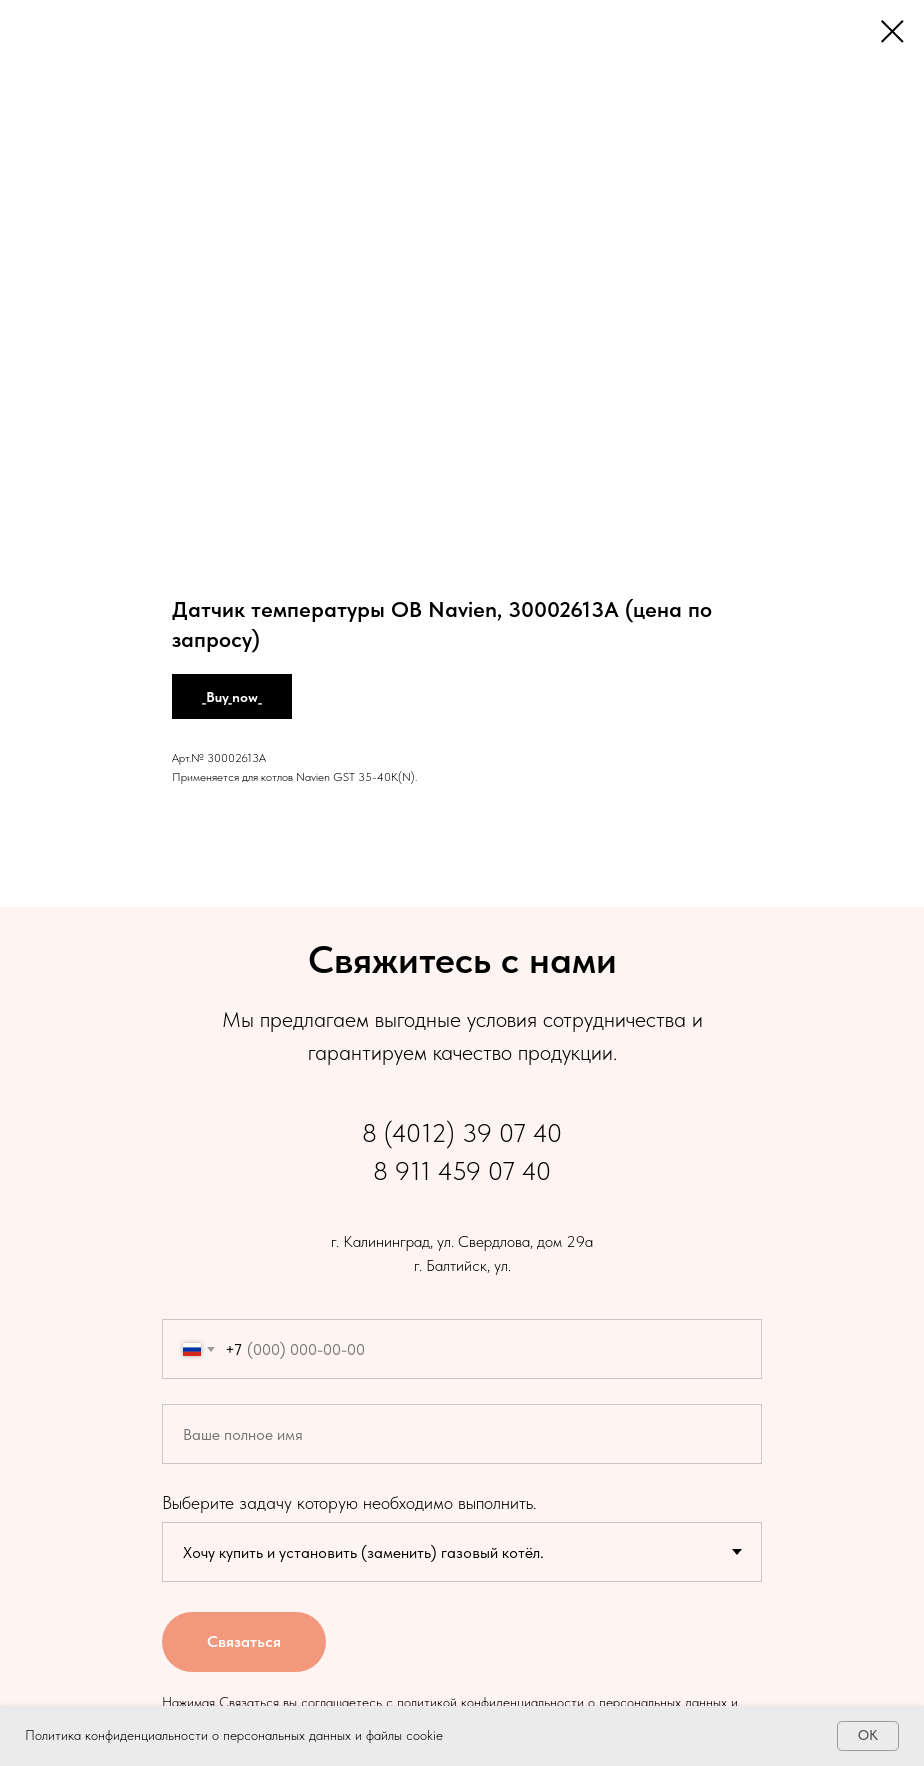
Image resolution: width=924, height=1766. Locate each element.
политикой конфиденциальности (490, 1702)
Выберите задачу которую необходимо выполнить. (349, 1502)
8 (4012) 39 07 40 (462, 1132)
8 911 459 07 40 (462, 1170)
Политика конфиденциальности (116, 1735)
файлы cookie (404, 1735)
